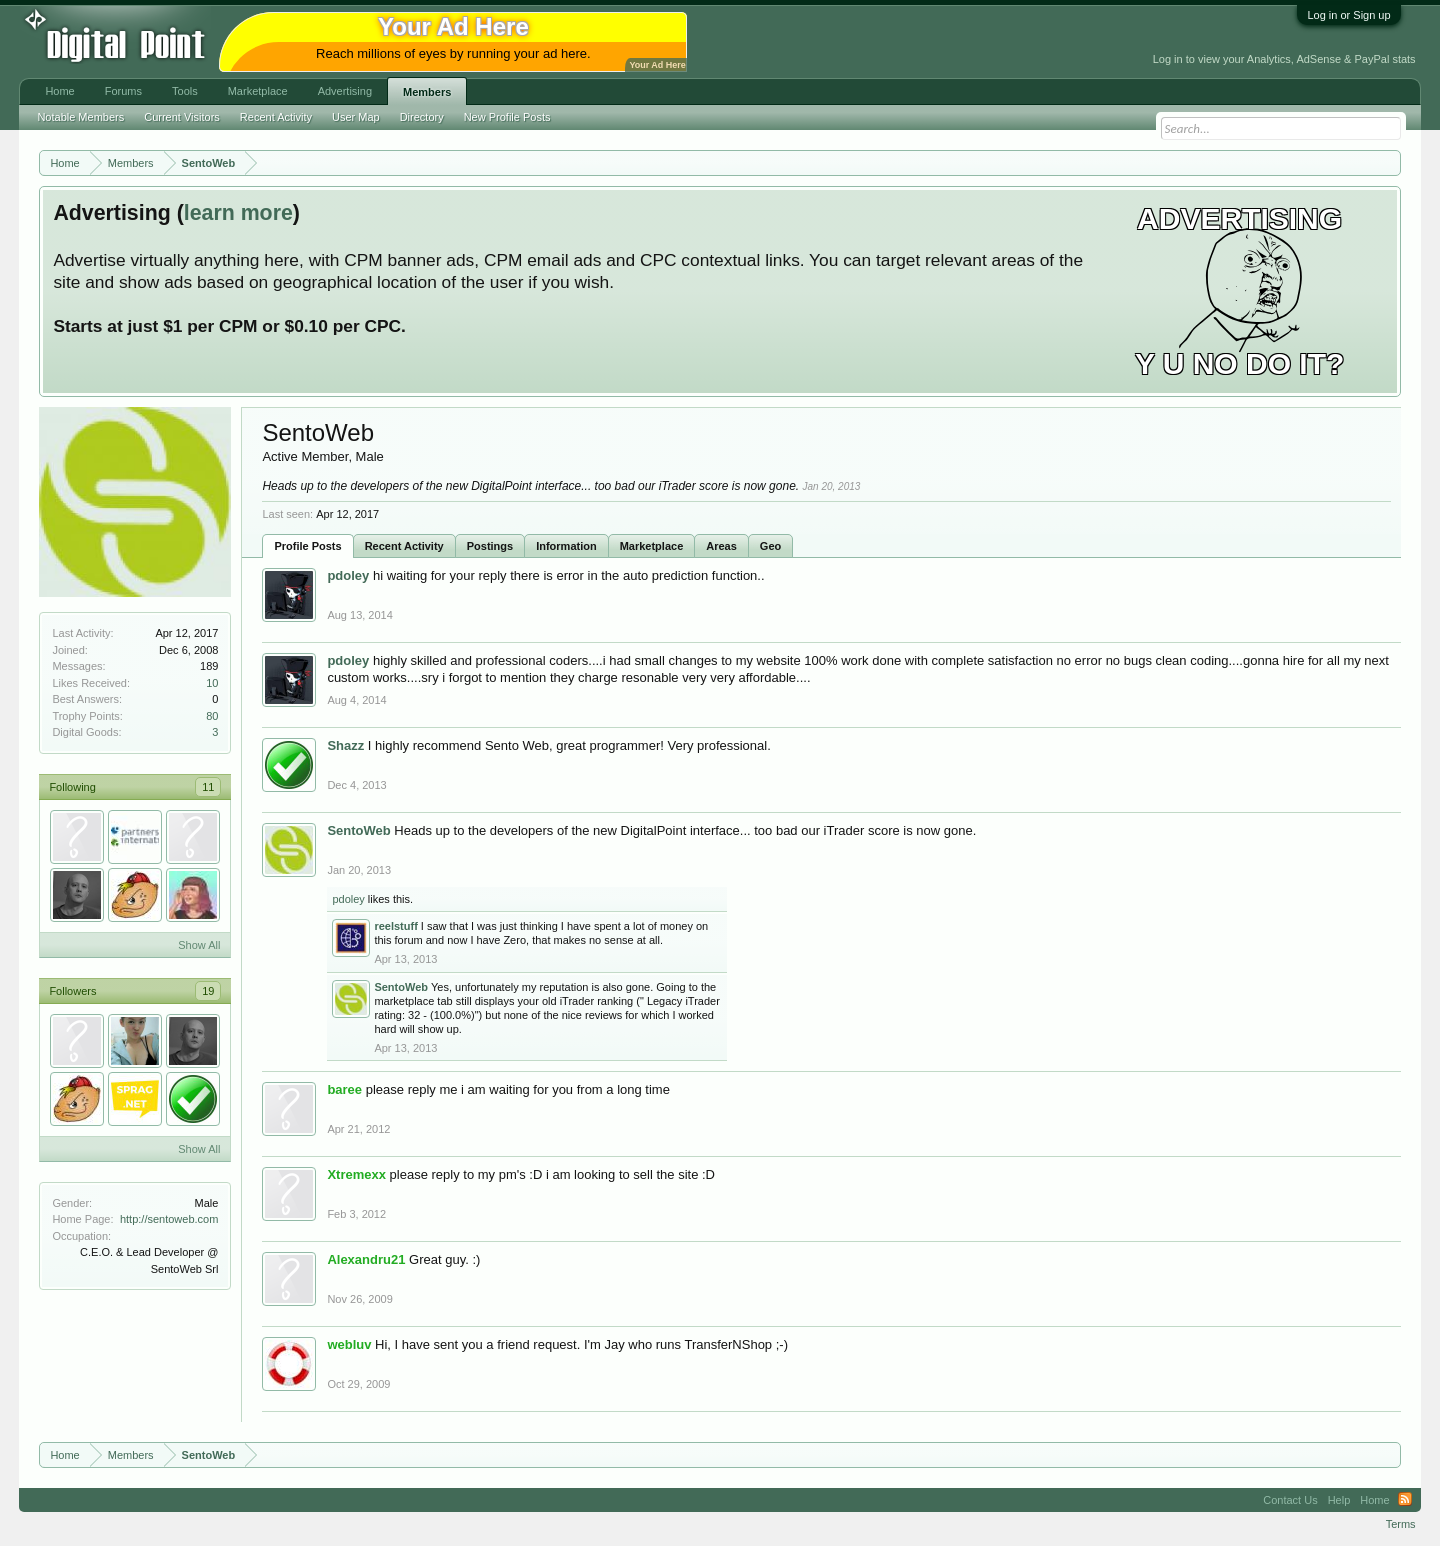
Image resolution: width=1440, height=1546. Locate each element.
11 (208, 787)
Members (427, 92)
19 (208, 991)
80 (212, 716)
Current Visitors (182, 117)
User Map (356, 117)
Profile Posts (307, 546)
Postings (490, 546)
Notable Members (80, 117)
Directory (422, 117)
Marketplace (652, 546)
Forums (123, 91)
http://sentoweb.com (169, 1219)
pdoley (348, 899)
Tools (185, 91)
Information (566, 546)
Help (1339, 1500)
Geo (770, 546)
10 (212, 683)
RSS (1405, 1500)
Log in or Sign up (1348, 15)
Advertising (345, 91)
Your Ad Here (657, 65)
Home (59, 91)
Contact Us (1290, 1500)
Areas (721, 546)
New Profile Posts (507, 117)
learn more (238, 213)
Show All (199, 945)
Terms (1401, 1524)
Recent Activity (404, 546)
